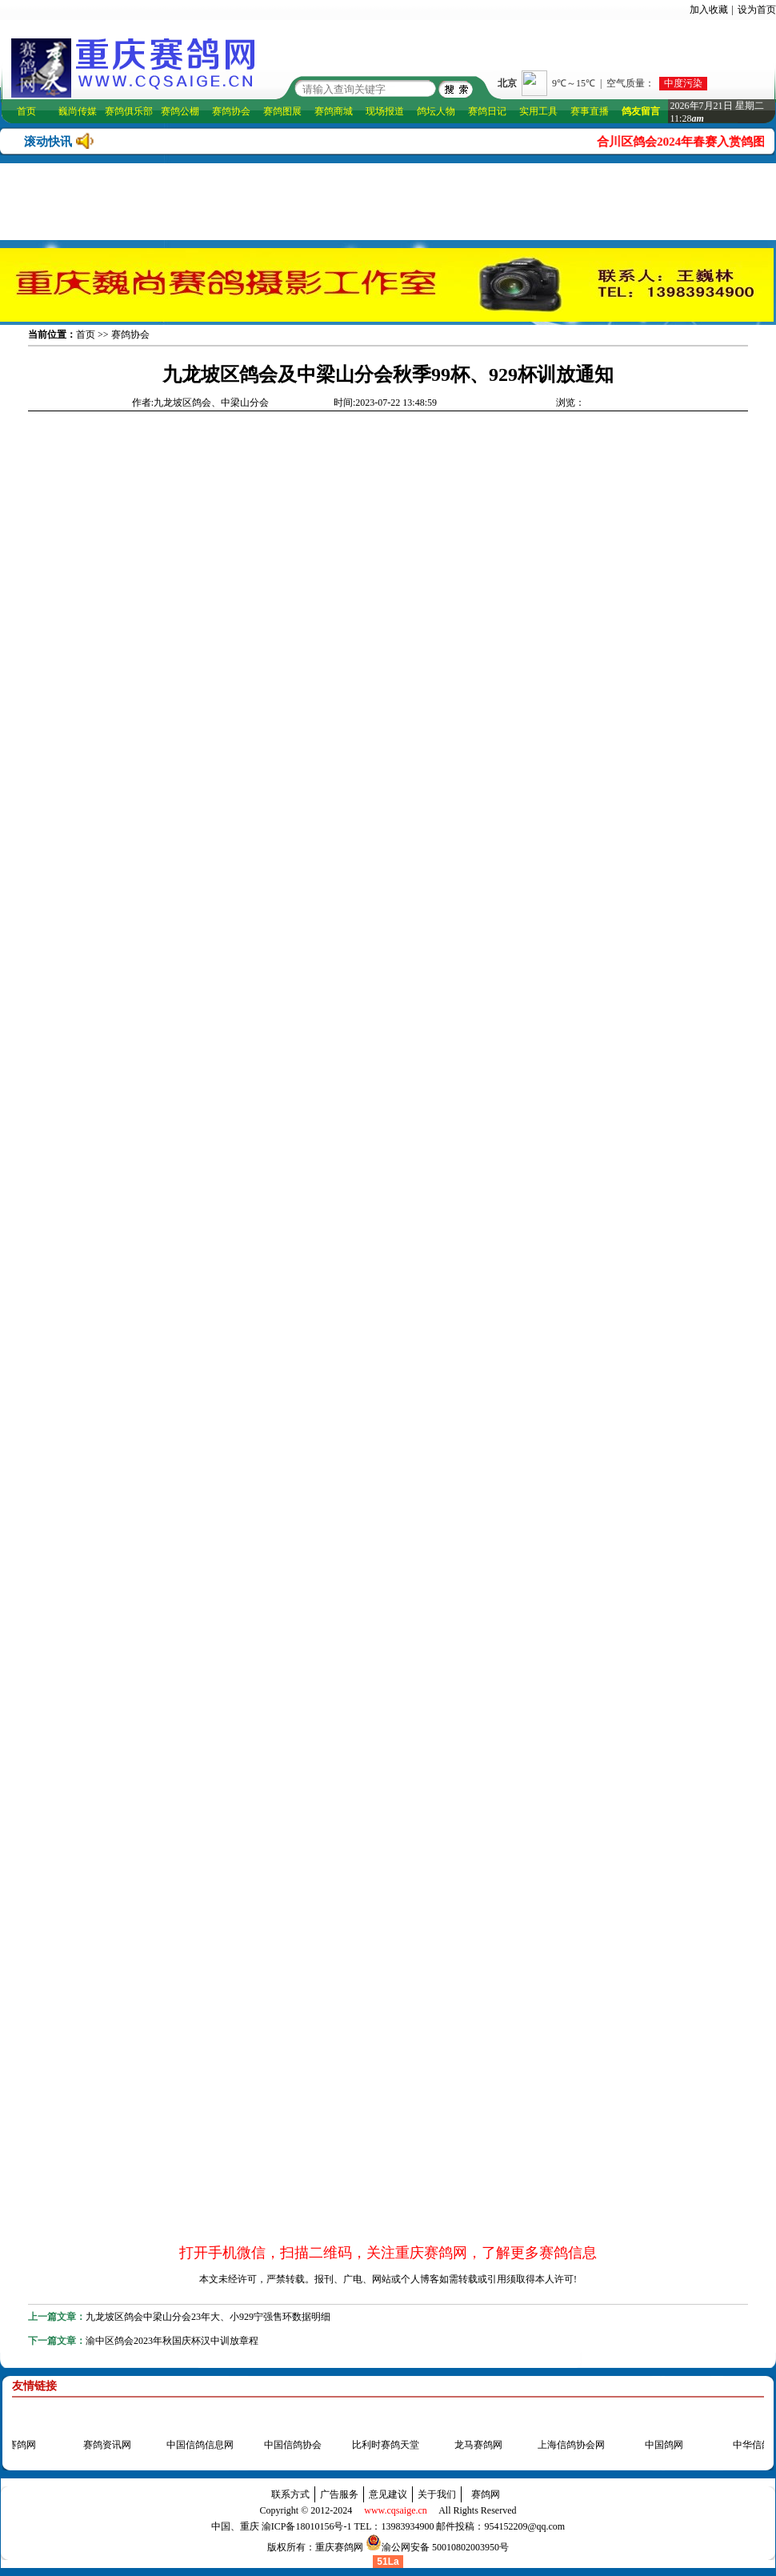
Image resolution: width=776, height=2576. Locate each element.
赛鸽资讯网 (102, 2444)
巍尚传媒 (77, 111)
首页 (26, 111)
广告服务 (339, 2494)
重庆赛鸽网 (339, 2547)
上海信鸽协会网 (566, 2444)
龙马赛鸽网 (474, 2444)
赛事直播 (589, 111)
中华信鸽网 (752, 2444)
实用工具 (538, 111)
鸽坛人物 (436, 111)
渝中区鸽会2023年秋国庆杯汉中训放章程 (172, 2340)
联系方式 (290, 2494)
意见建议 (388, 2494)
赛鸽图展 (282, 111)
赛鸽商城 (333, 111)
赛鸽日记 (487, 111)
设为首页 (757, 9)
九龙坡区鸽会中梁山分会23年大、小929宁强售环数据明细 (208, 2316)
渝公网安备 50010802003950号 (445, 2547)
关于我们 (437, 2494)
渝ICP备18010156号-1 (307, 2526)
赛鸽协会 (231, 111)
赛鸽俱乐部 (129, 111)
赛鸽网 (485, 2494)
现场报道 (385, 111)
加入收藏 (709, 9)
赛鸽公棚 (180, 111)
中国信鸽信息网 (195, 2444)
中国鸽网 (659, 2444)
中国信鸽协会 (288, 2444)
